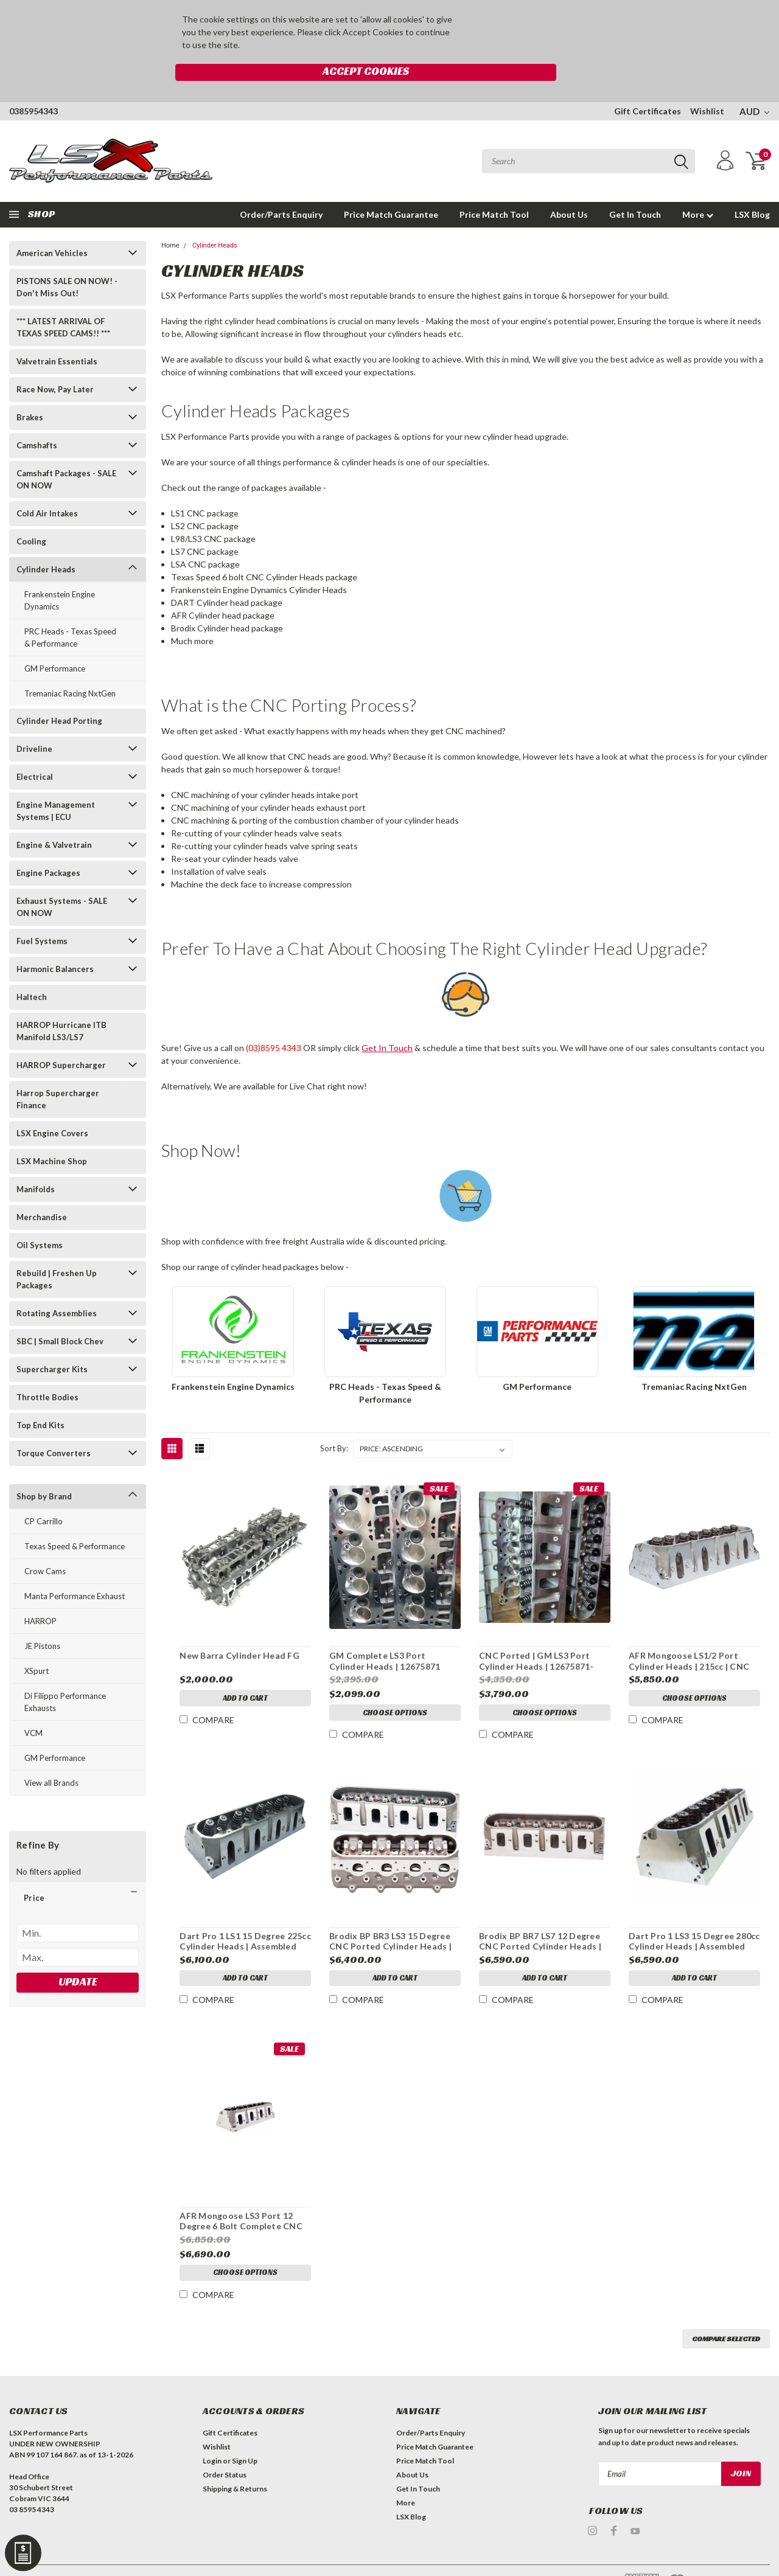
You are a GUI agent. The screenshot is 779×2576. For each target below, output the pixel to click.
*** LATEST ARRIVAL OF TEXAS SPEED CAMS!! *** (63, 302)
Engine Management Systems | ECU (55, 785)
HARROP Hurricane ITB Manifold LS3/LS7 (61, 1005)
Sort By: (334, 1423)
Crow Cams (45, 1545)
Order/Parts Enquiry (281, 189)
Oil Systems (39, 1219)
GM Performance (54, 643)
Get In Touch (635, 189)
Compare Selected (726, 2312)
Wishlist (707, 85)
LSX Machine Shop (51, 1135)
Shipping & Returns (235, 2463)
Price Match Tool (494, 189)
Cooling (31, 516)
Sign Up (244, 2435)
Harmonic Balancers (55, 943)
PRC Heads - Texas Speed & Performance (70, 612)
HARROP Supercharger (61, 1039)
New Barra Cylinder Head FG (239, 1630)
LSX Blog (752, 189)
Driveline (34, 723)
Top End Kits (40, 1399)
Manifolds (35, 1163)
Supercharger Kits (52, 1344)
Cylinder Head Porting (59, 695)
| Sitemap (135, 2557)
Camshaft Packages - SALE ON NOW (66, 454)
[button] (77, 1872)
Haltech (31, 971)
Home (170, 220)
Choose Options (394, 1689)
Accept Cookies (516, 26)
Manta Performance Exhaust (74, 1570)
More (697, 189)
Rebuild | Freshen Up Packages (56, 1254)
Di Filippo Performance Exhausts (65, 1676)
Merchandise (41, 1191)
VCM (33, 1707)
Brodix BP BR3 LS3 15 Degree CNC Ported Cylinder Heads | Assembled (390, 1916)
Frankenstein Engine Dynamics (59, 575)
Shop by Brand (44, 1471)
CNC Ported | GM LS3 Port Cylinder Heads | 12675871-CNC (535, 1636)
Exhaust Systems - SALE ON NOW (61, 881)
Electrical (34, 751)
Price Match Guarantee (391, 189)
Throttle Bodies (47, 1372)
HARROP (40, 1595)
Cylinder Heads (45, 544)
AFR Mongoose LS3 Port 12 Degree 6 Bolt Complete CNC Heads (240, 2196)
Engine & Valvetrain (54, 819)
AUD (754, 85)
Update (77, 1956)
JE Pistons (42, 1620)
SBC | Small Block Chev (59, 1316)
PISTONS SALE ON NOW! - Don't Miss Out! (66, 262)
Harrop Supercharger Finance (57, 1074)
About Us (569, 189)
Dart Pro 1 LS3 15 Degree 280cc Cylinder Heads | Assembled (694, 1915)
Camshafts (36, 420)
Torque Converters (53, 1427)
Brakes (29, 392)
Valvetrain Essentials (56, 336)
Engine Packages (48, 847)
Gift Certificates (647, 85)
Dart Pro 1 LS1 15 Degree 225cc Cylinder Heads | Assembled (244, 1915)
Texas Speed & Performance (74, 1521)
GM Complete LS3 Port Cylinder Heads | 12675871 (384, 1636)
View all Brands (51, 1757)
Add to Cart (244, 1674)
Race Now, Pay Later (55, 364)
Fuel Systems (42, 915)
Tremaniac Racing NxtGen (70, 668)
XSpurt (36, 1645)
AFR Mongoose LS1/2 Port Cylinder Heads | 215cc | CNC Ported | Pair (688, 1636)
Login (212, 2435)
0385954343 (33, 85)
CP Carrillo (43, 1496)
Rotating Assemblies (56, 1288)
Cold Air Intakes (47, 488)
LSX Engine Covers (52, 1108)
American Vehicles (52, 227)
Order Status (224, 2449)
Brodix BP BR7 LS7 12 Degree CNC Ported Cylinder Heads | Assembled (539, 1916)
